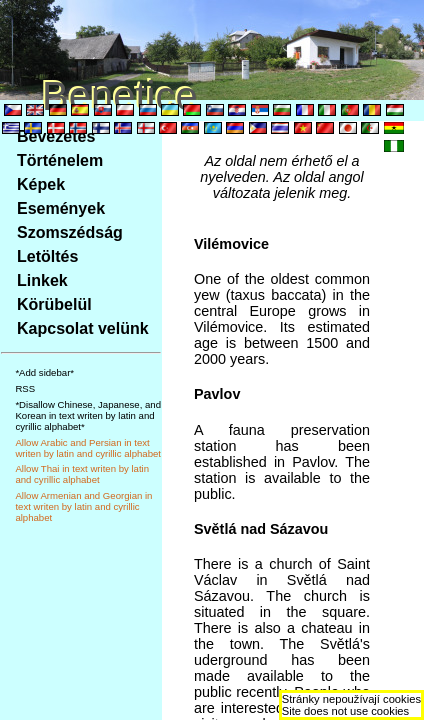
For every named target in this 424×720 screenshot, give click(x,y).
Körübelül (54, 304)
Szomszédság (70, 232)
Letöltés (47, 256)
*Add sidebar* (44, 372)
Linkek (42, 280)
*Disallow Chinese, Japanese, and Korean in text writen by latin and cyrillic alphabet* (88, 415)
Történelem (60, 160)
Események (61, 208)
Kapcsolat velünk (83, 328)
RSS (25, 388)
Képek (41, 184)
